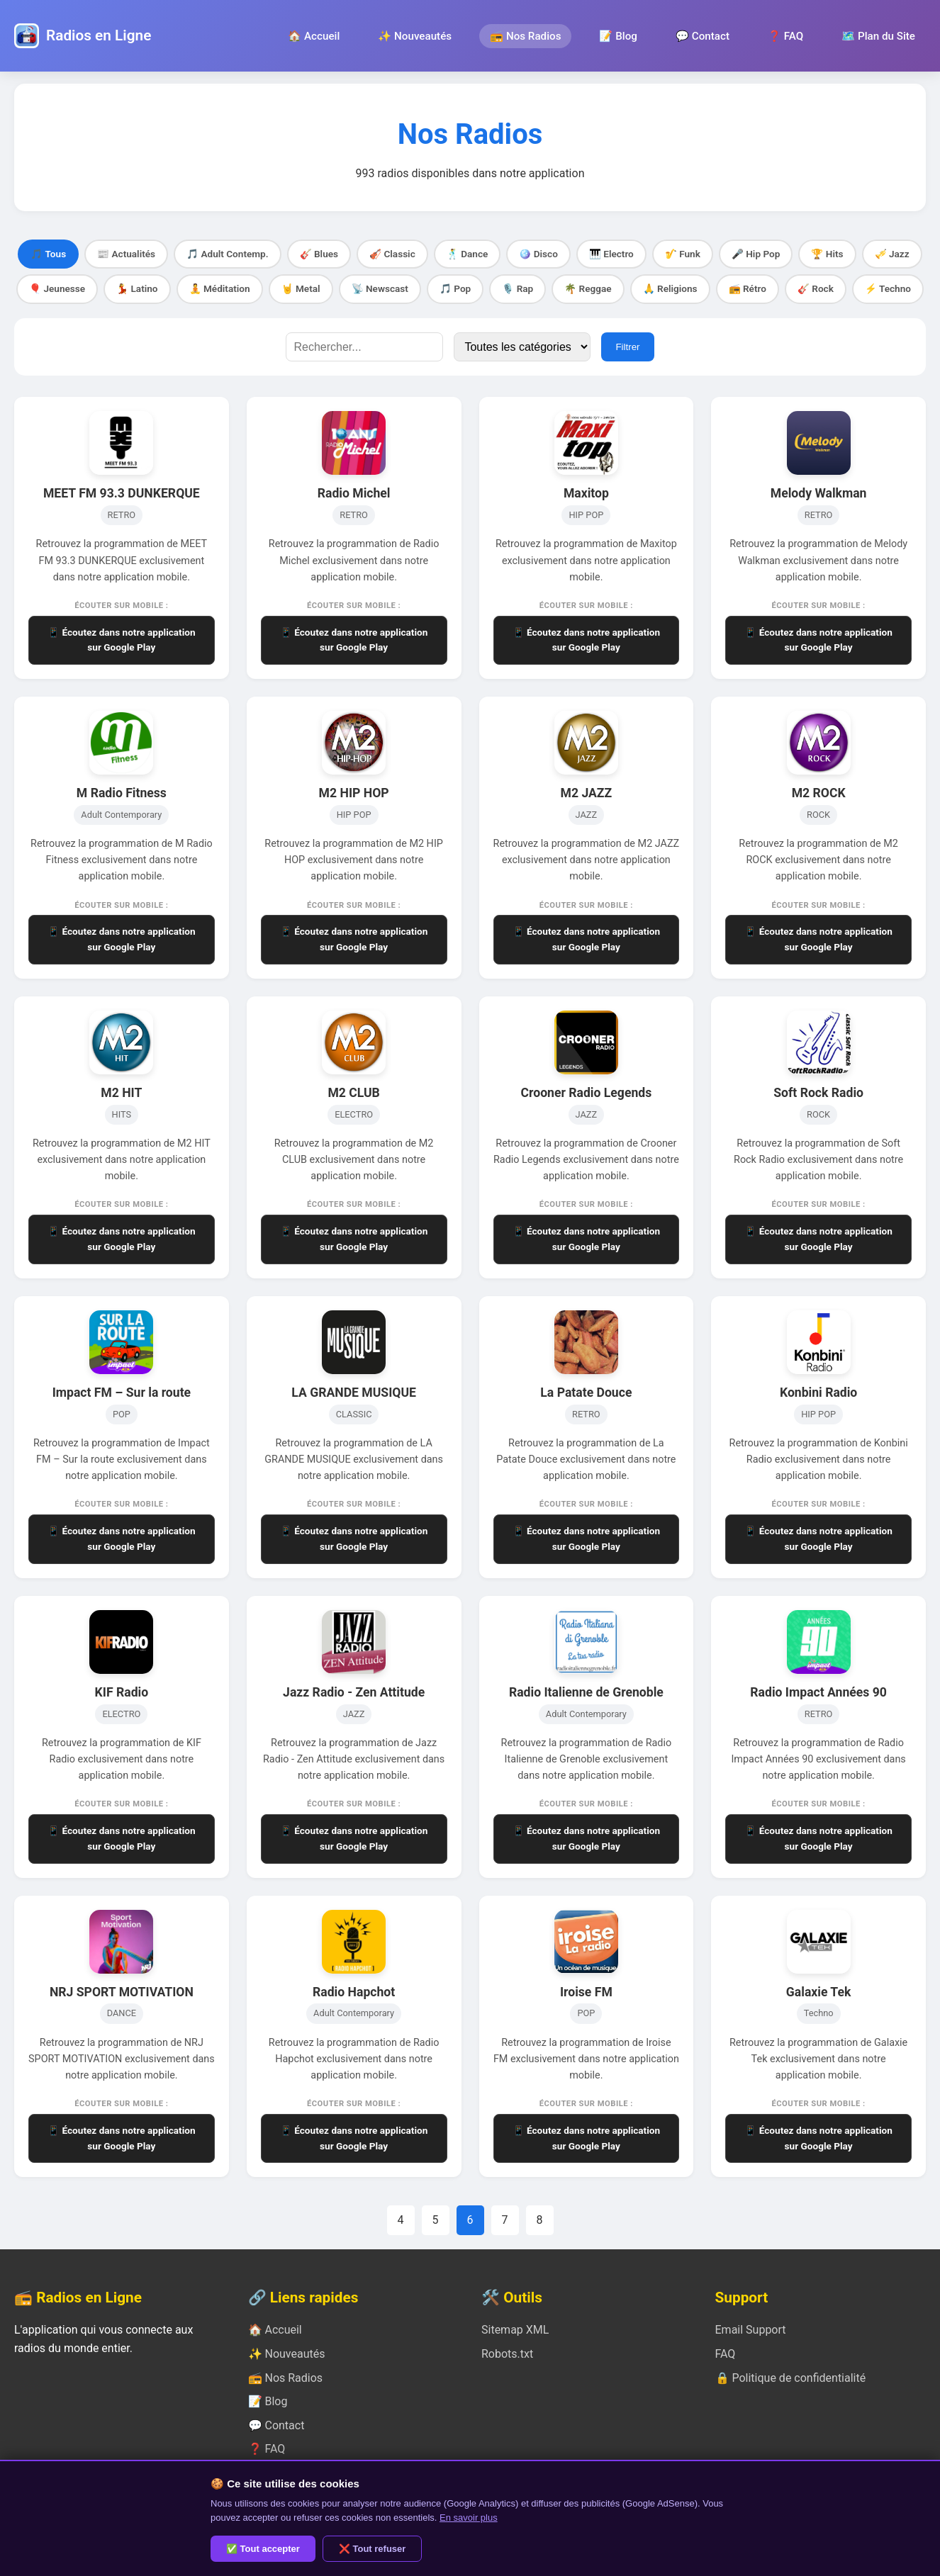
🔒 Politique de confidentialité (790, 2378)
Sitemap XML (515, 2329)
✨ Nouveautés (415, 36)
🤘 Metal (300, 288)
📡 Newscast (380, 288)
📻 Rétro (747, 288)
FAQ (725, 2354)
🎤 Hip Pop (756, 253)
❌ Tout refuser (372, 2548)
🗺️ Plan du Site (878, 36)
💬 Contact (702, 36)
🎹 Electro (611, 253)
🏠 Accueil (314, 36)
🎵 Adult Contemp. (227, 253)
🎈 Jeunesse (57, 288)
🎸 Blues (319, 253)
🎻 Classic (392, 253)
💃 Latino (136, 288)
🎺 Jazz (892, 253)
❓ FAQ (785, 36)
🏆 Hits (827, 253)
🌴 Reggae (587, 288)
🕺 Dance (467, 253)
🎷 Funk (682, 253)
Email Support (750, 2329)
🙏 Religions (670, 288)
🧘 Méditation (219, 288)
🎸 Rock (816, 288)
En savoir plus (469, 2517)
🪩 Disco (538, 253)
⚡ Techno (888, 288)
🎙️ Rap (517, 288)
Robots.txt (507, 2354)
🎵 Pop (455, 288)
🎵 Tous (48, 253)
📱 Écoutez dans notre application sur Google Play (121, 639)
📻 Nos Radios (525, 36)
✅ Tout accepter (263, 2548)
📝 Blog (618, 36)
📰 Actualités (126, 253)
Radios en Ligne (98, 35)
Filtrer (627, 347)
